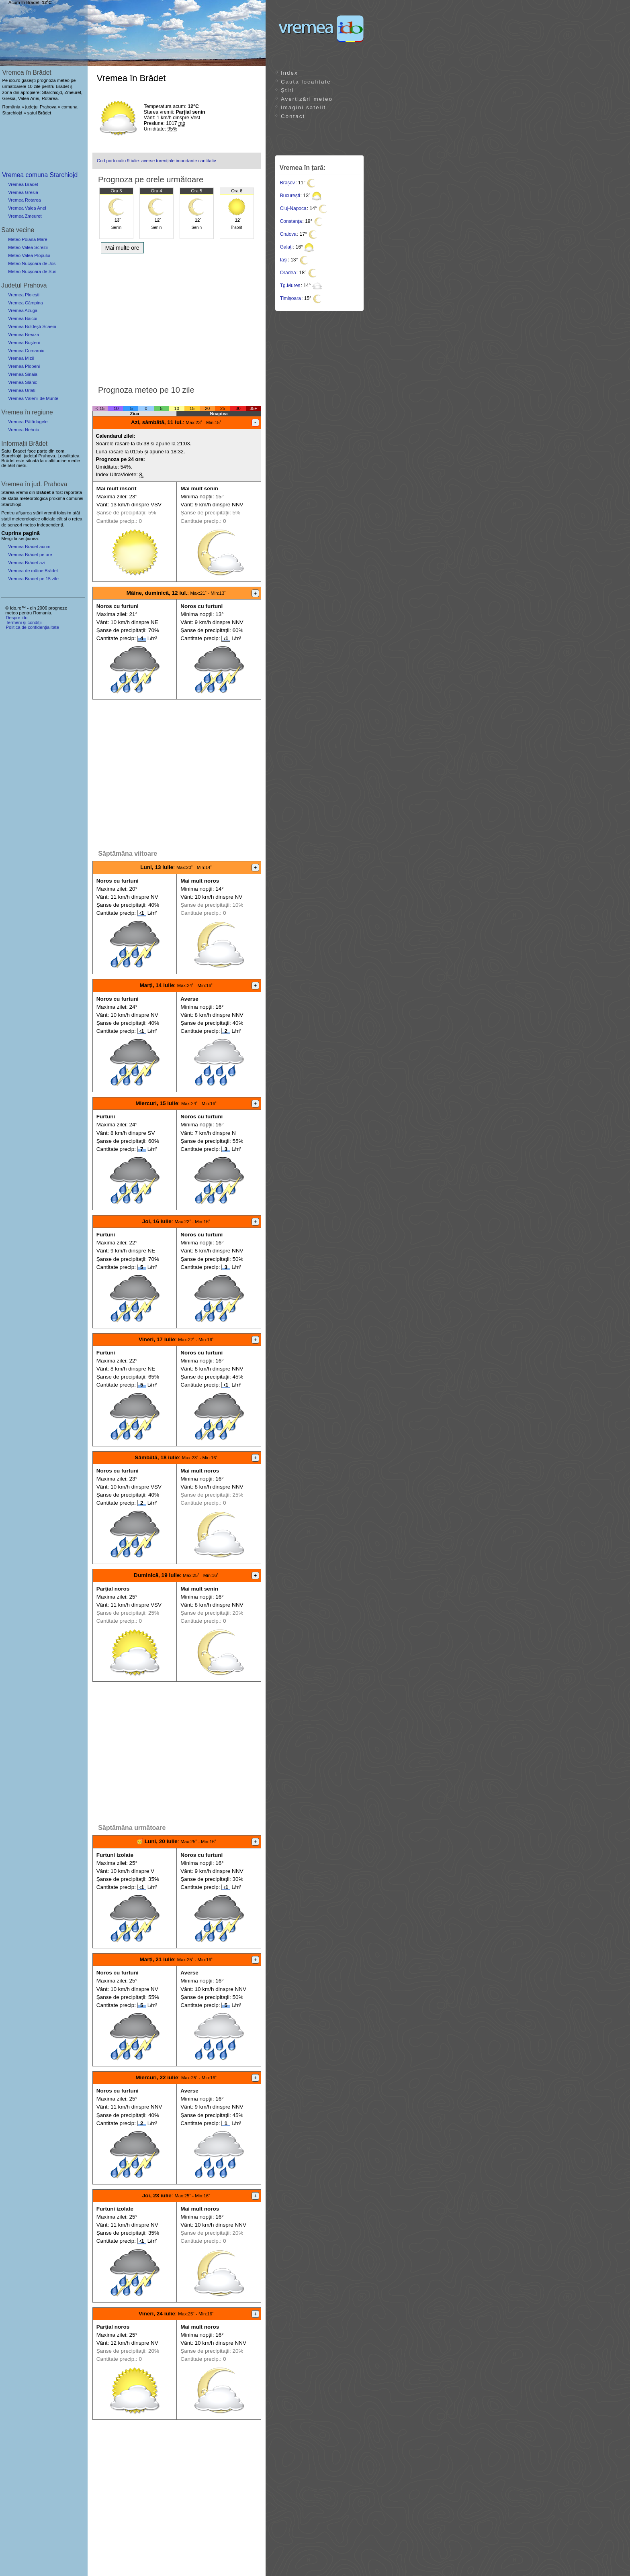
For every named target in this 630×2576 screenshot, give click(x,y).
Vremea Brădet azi (26, 562)
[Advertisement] (176, 317)
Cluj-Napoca (293, 208)
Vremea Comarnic (26, 350)
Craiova (288, 234)
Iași (284, 260)
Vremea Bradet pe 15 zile (33, 578)
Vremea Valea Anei (27, 208)
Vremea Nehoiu (23, 429)
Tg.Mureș (290, 285)
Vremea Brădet (23, 184)
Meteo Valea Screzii (28, 247)
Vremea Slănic (22, 382)
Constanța (291, 221)
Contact (293, 116)
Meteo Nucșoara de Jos (31, 263)
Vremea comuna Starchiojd (40, 174)
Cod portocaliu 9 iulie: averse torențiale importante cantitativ (156, 160)
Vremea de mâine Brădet (33, 570)
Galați (286, 247)
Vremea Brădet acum (29, 546)
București (290, 195)
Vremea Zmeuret (25, 216)
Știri (287, 90)
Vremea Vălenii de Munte (33, 398)
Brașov (287, 183)
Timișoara (290, 298)
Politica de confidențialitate (32, 627)
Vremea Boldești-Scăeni (32, 326)
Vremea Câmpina (25, 302)
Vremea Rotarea (24, 200)
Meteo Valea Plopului (29, 255)
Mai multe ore (122, 248)
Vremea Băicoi (22, 318)
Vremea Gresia (23, 192)
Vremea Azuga (22, 310)
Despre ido (16, 617)
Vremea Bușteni (24, 342)
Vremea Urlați (21, 390)
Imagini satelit (303, 107)
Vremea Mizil (21, 358)
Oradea (288, 272)
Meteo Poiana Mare (27, 239)
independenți (50, 524)
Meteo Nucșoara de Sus (32, 271)
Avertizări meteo (307, 99)
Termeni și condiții (23, 622)
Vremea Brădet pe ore (30, 554)
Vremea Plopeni (24, 366)
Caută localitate (306, 82)
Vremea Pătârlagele (27, 421)
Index (289, 73)
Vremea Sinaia (22, 374)
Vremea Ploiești (23, 294)
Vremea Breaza (23, 334)
